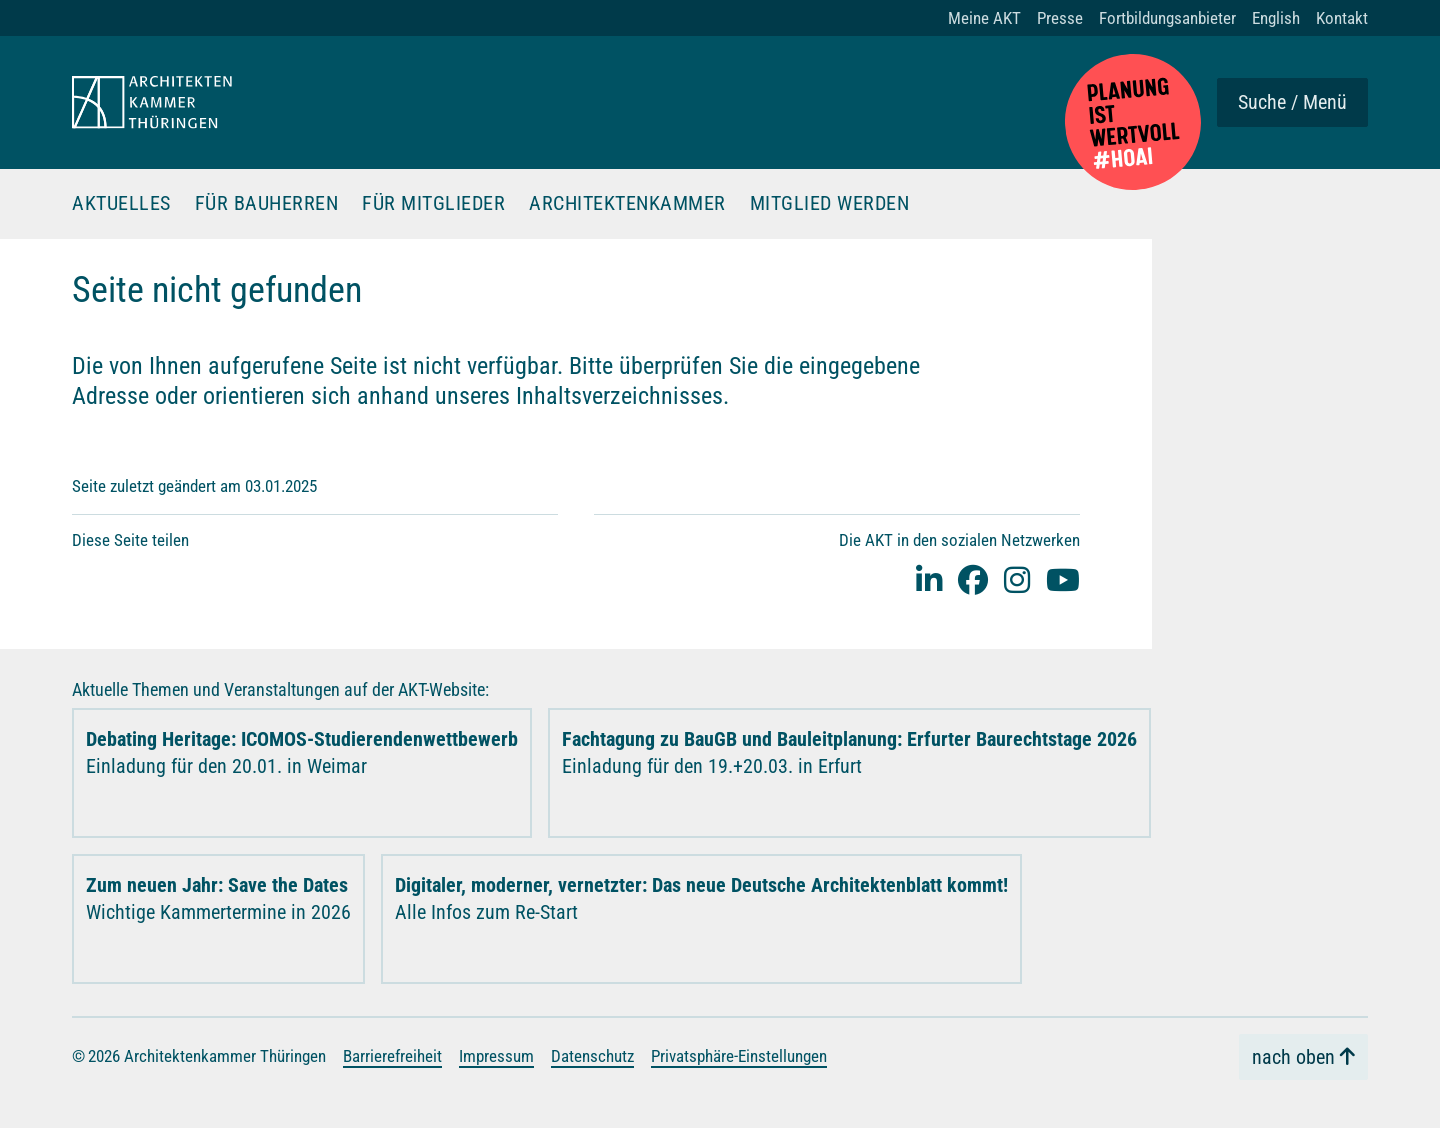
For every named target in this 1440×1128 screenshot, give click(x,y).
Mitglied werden (830, 204)
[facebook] (973, 579)
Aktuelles (121, 204)
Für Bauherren (267, 204)
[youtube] (1063, 579)
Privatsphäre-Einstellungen (739, 1056)
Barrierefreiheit (392, 1056)
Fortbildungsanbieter (1167, 18)
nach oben (1293, 1057)
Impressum (496, 1056)
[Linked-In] (929, 579)
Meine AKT (984, 18)
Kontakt (1342, 18)
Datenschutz (592, 1056)
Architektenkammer (627, 204)
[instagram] (1017, 579)
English (1276, 18)
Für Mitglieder (433, 204)
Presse (1060, 18)
